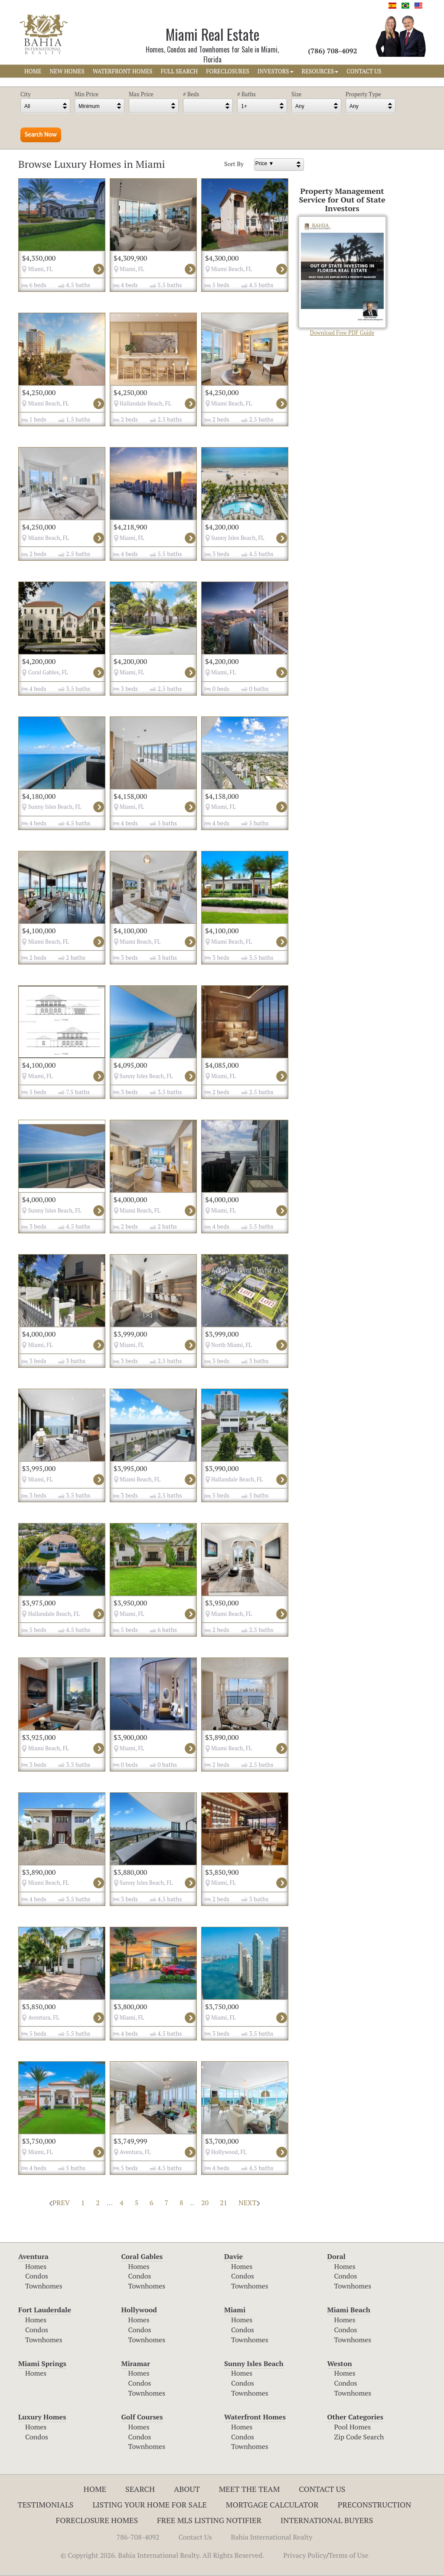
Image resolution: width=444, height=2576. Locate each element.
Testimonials (46, 2504)
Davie (233, 2256)
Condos (36, 2276)
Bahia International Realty (272, 2537)
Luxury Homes (42, 2417)
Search (140, 2489)
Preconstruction (374, 2504)
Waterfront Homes (255, 2417)
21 (223, 2202)
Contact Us (322, 2489)
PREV (59, 2202)
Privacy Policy (304, 2555)
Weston (339, 2363)
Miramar (135, 2363)
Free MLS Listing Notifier (209, 2520)
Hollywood (139, 2309)
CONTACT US (363, 71)
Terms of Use (349, 2555)
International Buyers (327, 2520)
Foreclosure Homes (97, 2520)
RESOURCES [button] (320, 71)
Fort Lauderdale (44, 2309)
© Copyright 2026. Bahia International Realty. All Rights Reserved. (162, 2555)
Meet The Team (249, 2489)
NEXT (249, 2202)
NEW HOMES (66, 71)
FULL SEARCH (179, 71)
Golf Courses (142, 2417)
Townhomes (43, 2286)
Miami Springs (42, 2363)
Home (95, 2489)
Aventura (33, 2256)
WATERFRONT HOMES (123, 71)
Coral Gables (142, 2256)
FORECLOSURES (227, 71)
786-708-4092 (138, 2537)
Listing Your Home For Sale (149, 2504)
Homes (35, 2266)
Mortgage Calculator (272, 2504)
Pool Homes (352, 2427)
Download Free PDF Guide (342, 276)
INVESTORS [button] (276, 71)
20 (205, 2202)
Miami (234, 2309)
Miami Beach (348, 2309)
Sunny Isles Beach (254, 2363)
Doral (336, 2256)
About (187, 2489)
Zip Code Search (359, 2437)
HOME (32, 71)
